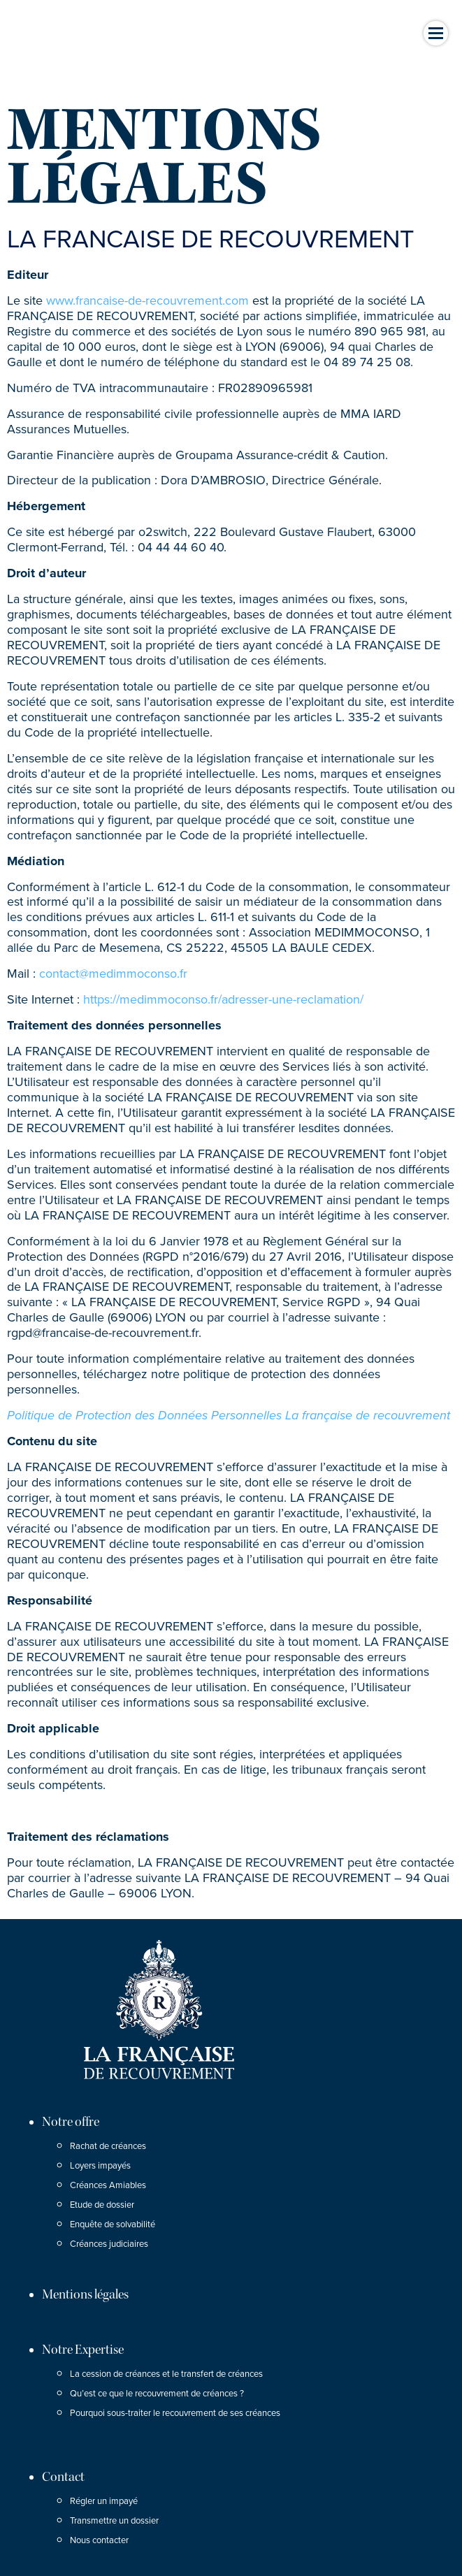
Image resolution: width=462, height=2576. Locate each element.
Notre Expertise (83, 2349)
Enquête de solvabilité (112, 2224)
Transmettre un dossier (114, 2520)
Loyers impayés (100, 2165)
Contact (63, 2476)
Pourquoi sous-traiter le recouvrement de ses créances (175, 2413)
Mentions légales (85, 2294)
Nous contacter (99, 2540)
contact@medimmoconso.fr (113, 973)
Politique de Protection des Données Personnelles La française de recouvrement (228, 1415)
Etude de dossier (102, 2204)
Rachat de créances (108, 2146)
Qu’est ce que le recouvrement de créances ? (157, 2393)
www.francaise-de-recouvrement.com (147, 300)
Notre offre (70, 2121)
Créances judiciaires (109, 2244)
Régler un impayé (104, 2501)
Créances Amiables (108, 2185)
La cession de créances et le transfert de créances (166, 2374)
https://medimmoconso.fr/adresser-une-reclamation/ (223, 999)
